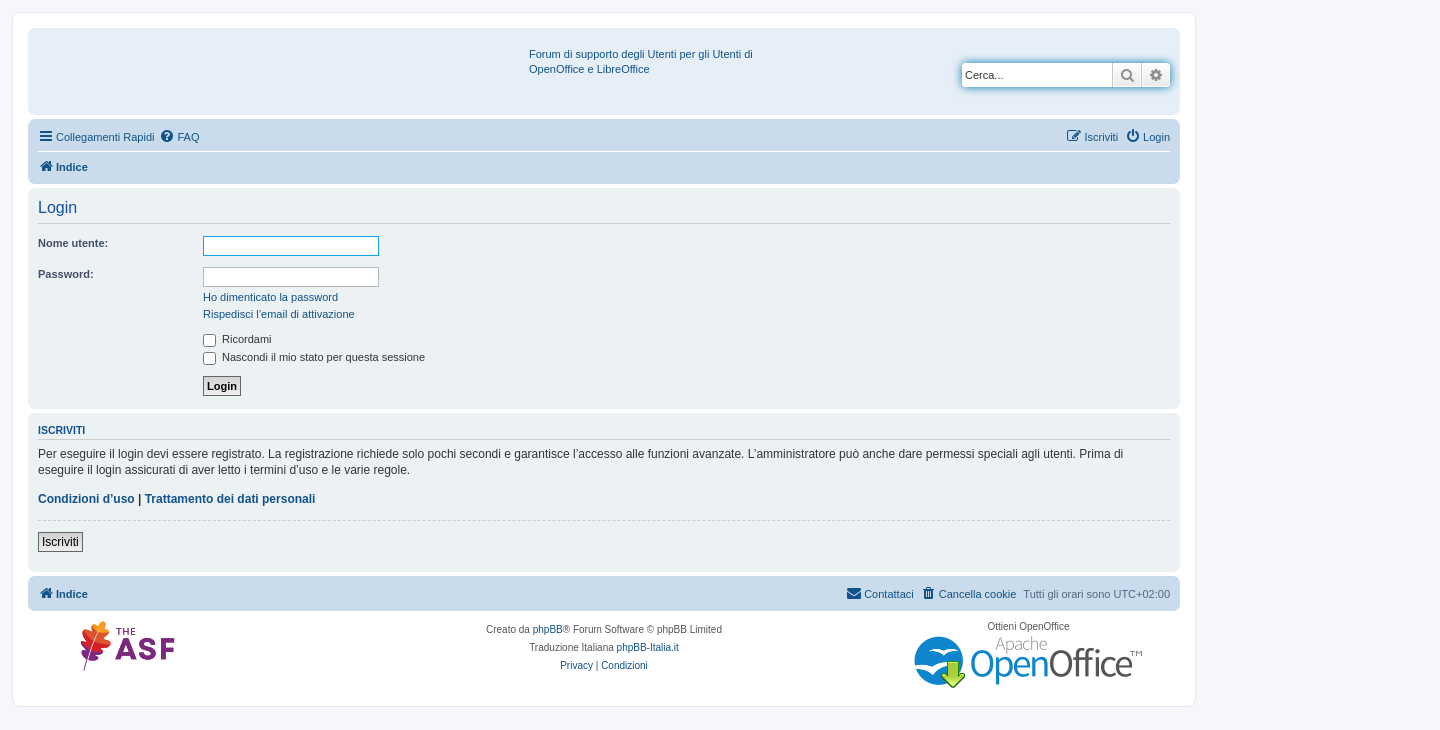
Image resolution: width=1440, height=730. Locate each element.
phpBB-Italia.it (648, 647)
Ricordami (237, 339)
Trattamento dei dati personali (230, 499)
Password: (66, 274)
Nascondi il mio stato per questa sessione (314, 357)
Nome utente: (73, 243)
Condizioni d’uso (86, 499)
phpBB (548, 629)
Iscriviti (60, 542)
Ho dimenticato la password (270, 297)
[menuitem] (179, 137)
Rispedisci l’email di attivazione (279, 314)
